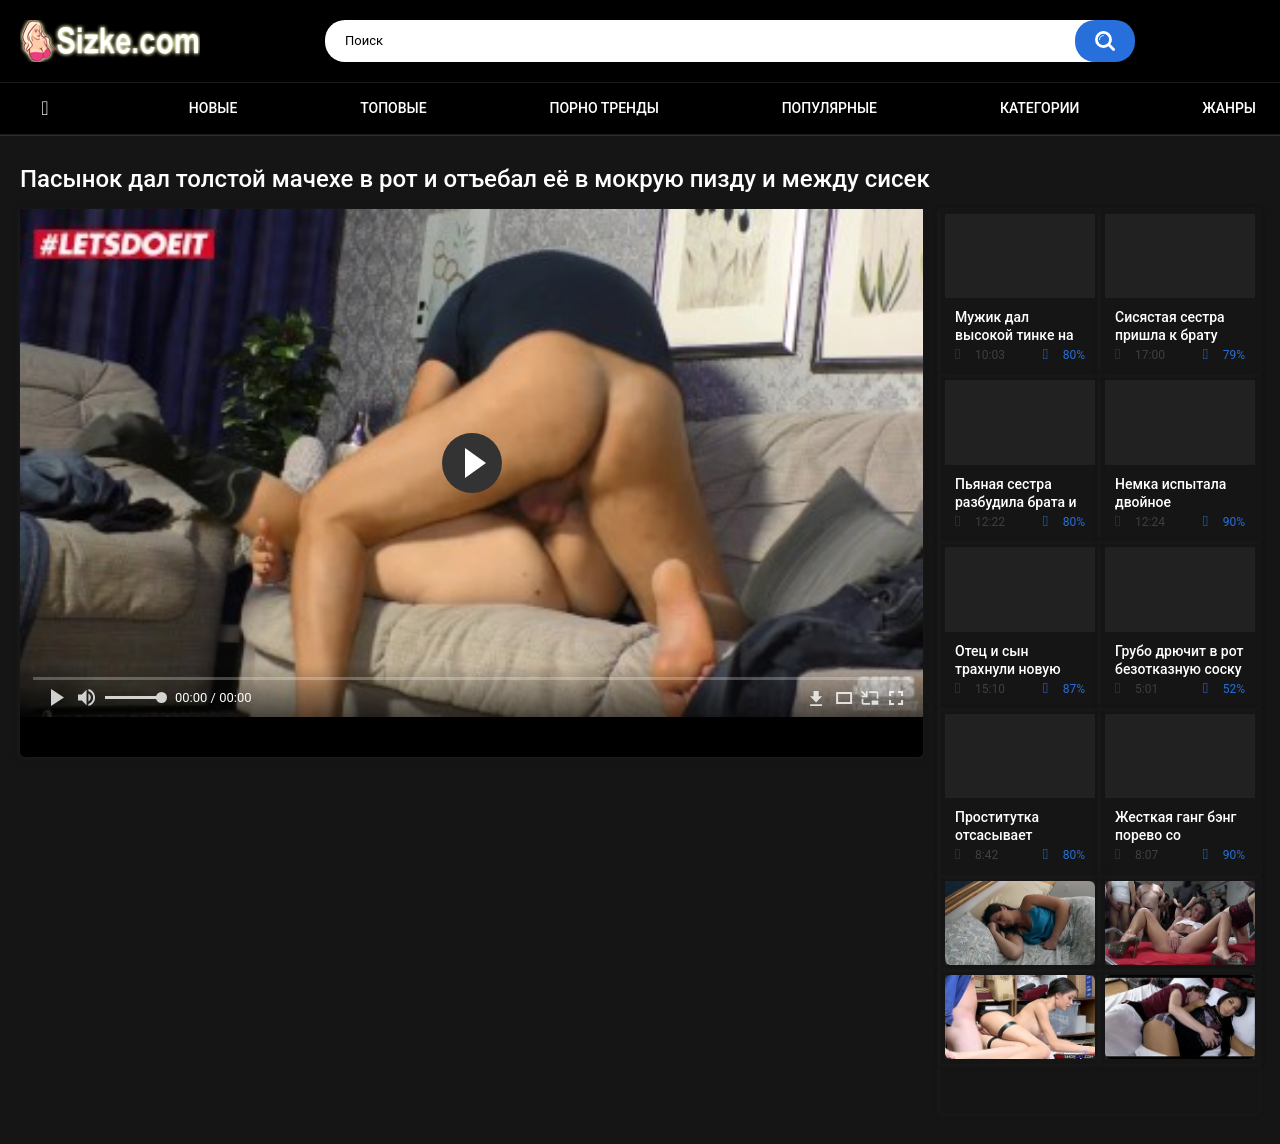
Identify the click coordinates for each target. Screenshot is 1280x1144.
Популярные (829, 108)
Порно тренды (603, 108)
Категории (1040, 108)
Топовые (393, 108)
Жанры (1229, 108)
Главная (45, 108)
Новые (213, 108)
